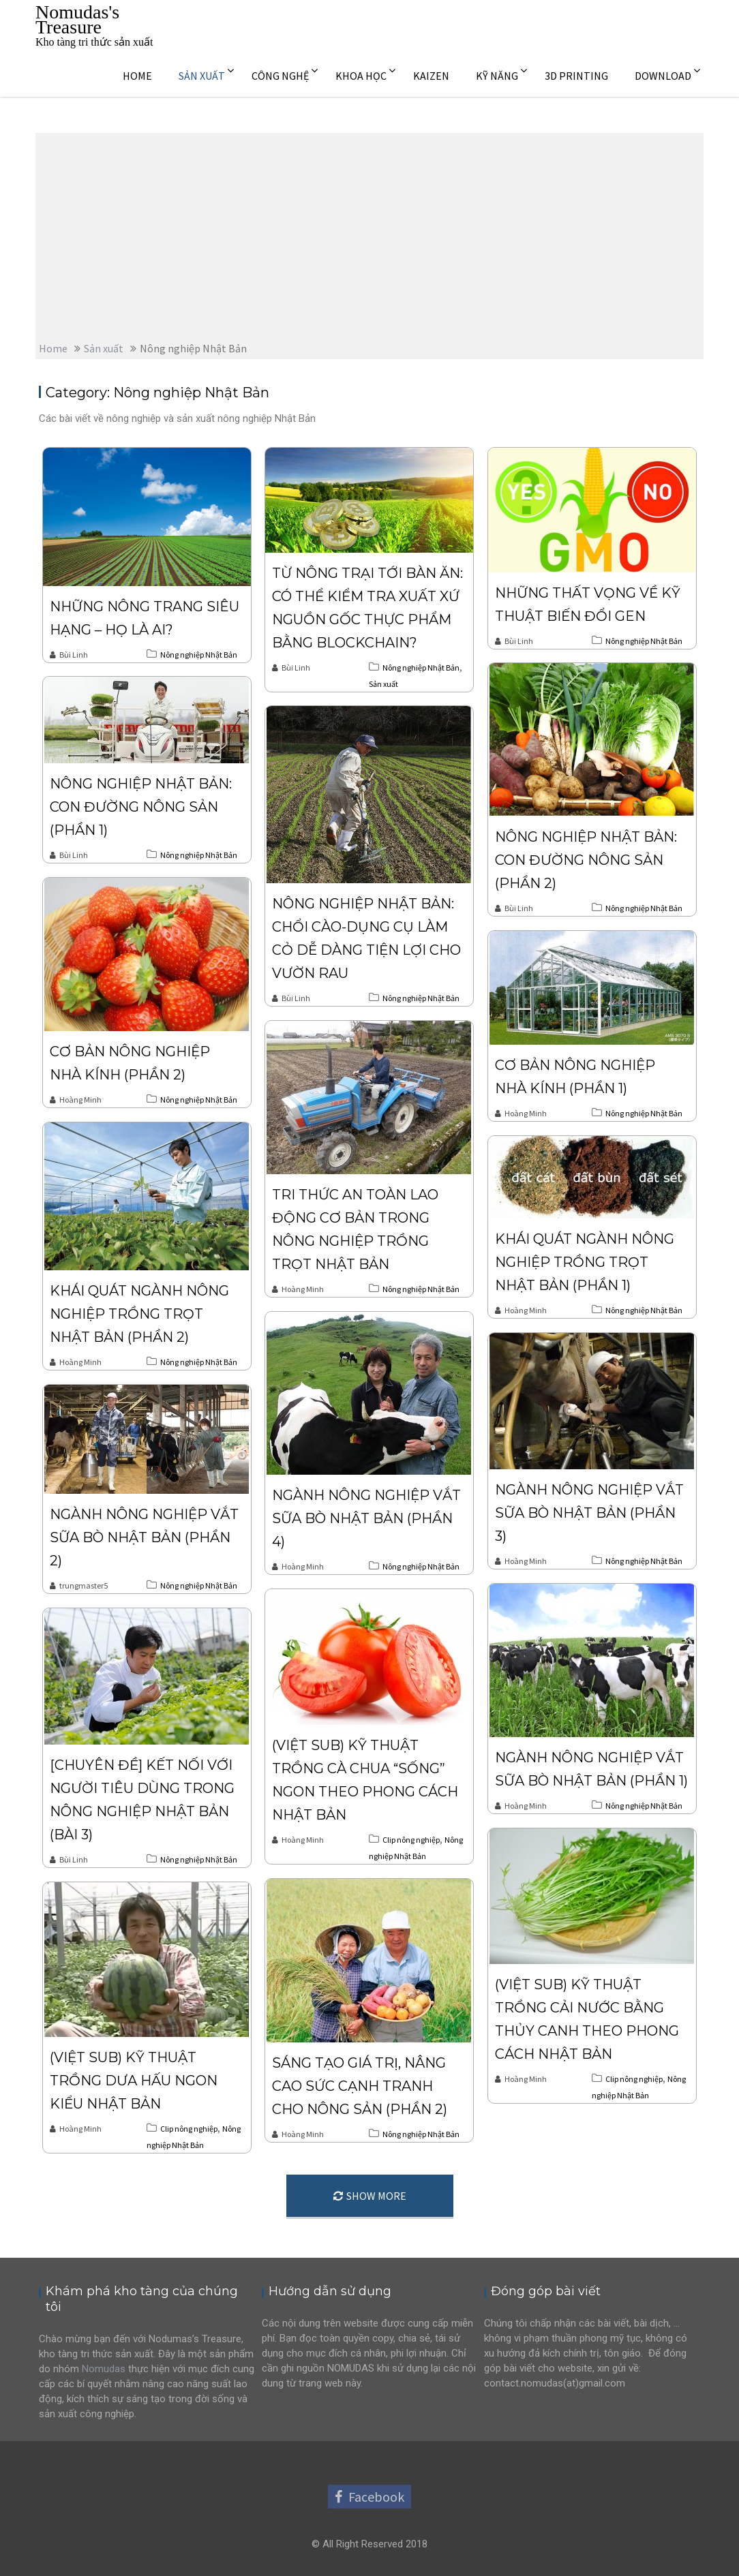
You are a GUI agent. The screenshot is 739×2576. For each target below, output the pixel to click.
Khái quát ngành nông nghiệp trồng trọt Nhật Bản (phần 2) (139, 1314)
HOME (137, 75)
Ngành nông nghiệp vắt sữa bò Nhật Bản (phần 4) (366, 1518)
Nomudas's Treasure (77, 19)
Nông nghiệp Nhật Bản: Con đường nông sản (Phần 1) (141, 807)
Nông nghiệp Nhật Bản (198, 654)
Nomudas (103, 2369)
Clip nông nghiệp (411, 1840)
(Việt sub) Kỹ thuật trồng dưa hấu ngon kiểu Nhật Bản (133, 2080)
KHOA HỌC (361, 75)
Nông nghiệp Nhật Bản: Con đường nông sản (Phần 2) (586, 860)
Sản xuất (383, 684)
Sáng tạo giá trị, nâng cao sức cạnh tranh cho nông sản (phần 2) (359, 2086)
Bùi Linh (69, 654)
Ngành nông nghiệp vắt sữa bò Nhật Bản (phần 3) (589, 1513)
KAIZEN (431, 75)
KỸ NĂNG (497, 75)
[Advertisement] (369, 235)
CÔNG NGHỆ (280, 75)
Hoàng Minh (76, 1099)
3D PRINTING (576, 75)
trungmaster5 (79, 1585)
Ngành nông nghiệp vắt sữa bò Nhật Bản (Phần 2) (144, 1537)
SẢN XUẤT (202, 75)
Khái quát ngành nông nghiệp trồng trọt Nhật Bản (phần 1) (584, 1262)
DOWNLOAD (663, 75)
